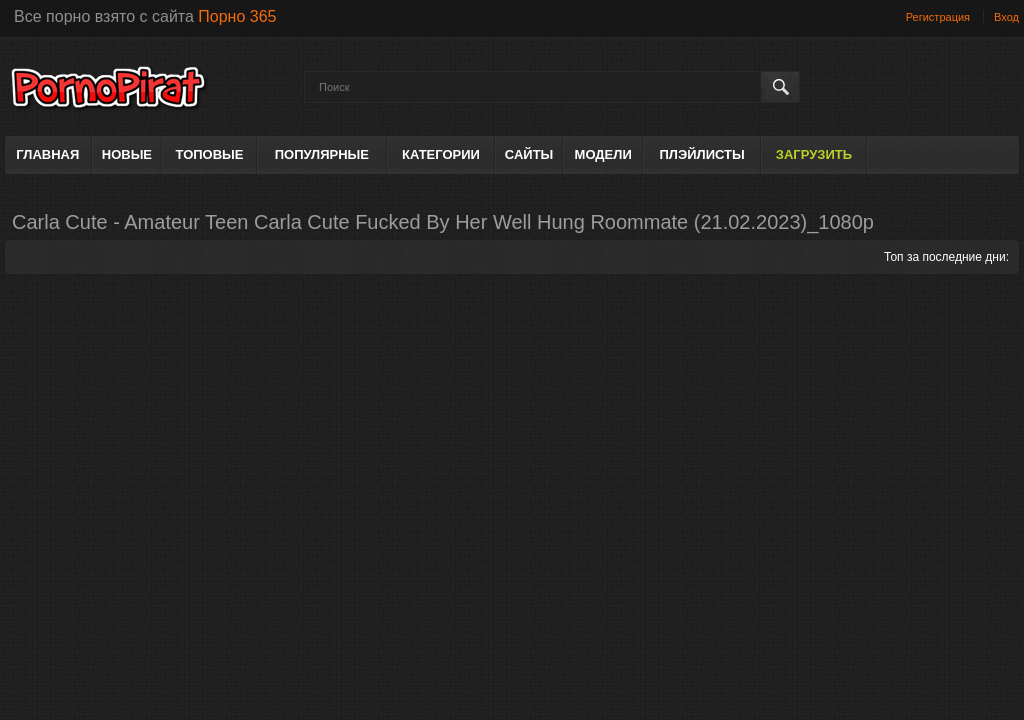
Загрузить (814, 154)
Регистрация (938, 17)
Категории (441, 154)
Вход (1006, 17)
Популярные (322, 154)
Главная (47, 154)
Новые (127, 154)
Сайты (529, 154)
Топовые (210, 154)
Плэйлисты (701, 154)
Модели (603, 154)
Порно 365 (237, 16)
